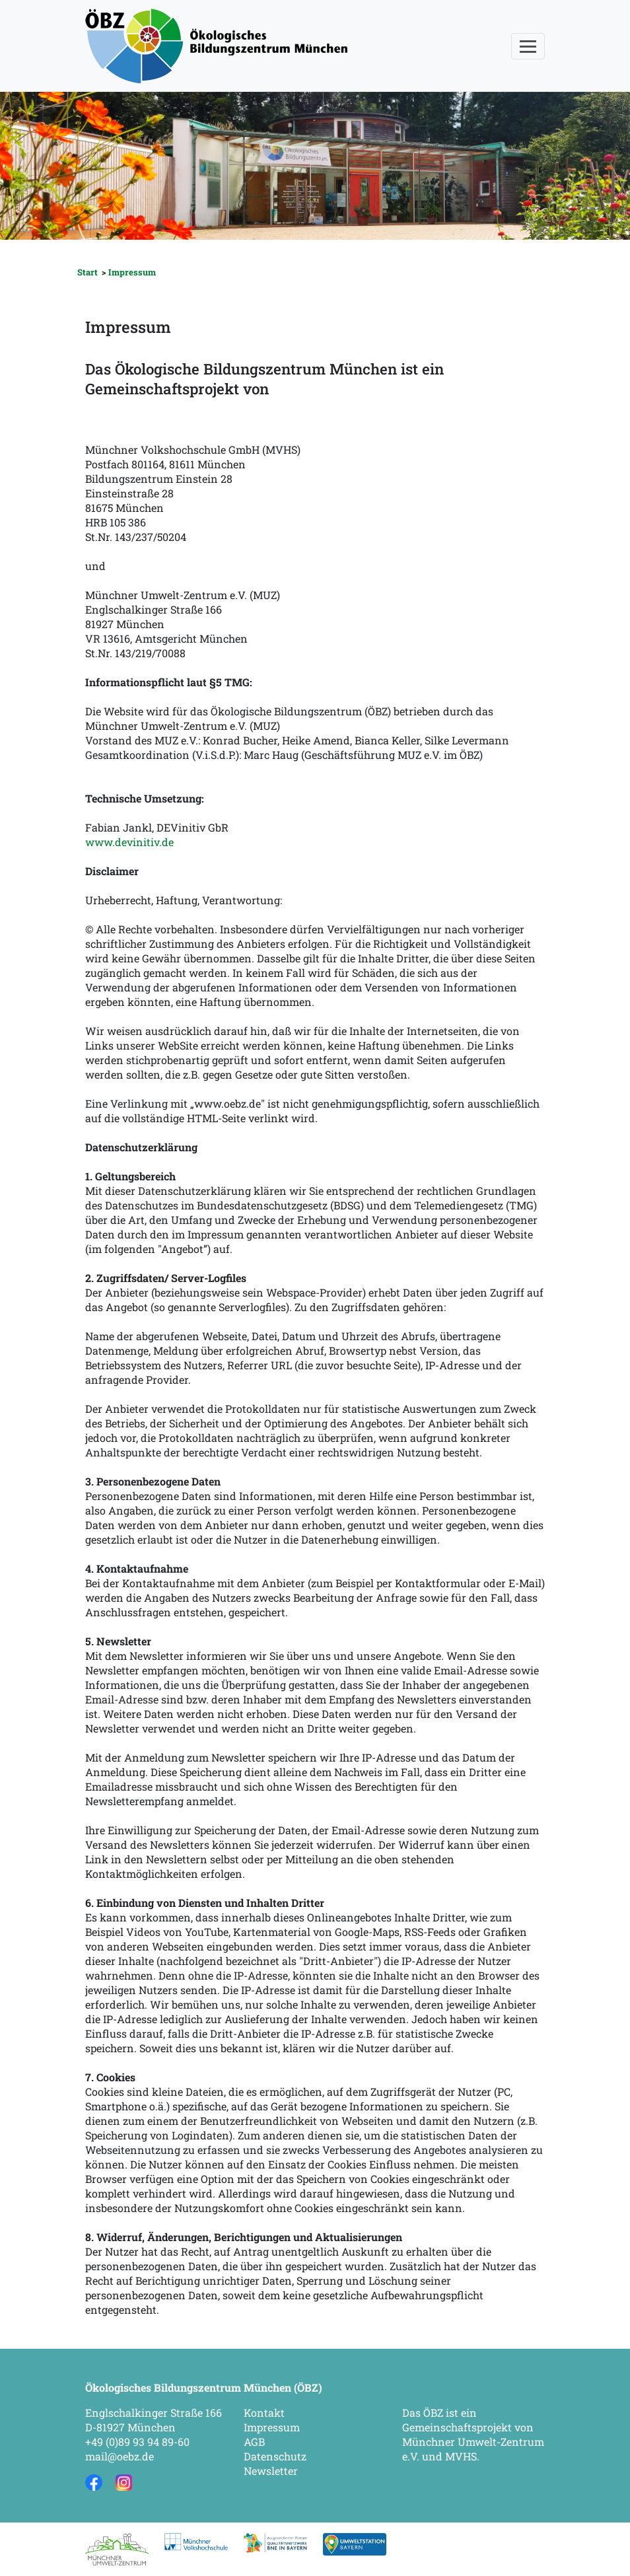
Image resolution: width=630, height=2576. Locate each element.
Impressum (132, 272)
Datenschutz (275, 2456)
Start (87, 272)
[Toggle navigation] (528, 46)
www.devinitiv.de (129, 842)
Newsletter (271, 2471)
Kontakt (264, 2412)
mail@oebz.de (119, 2456)
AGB (254, 2442)
